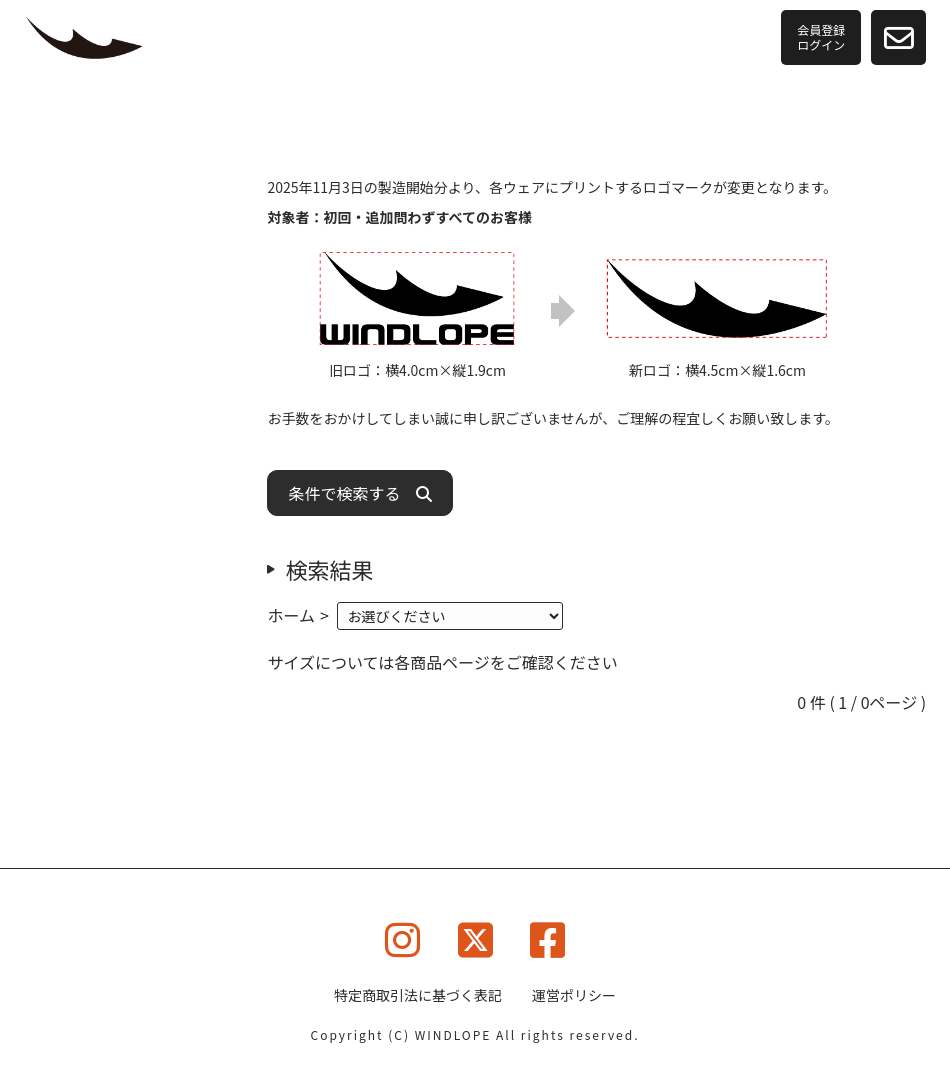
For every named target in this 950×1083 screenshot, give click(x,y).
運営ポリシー (574, 995)
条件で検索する (360, 493)
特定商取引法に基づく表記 (418, 995)
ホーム (291, 615)
